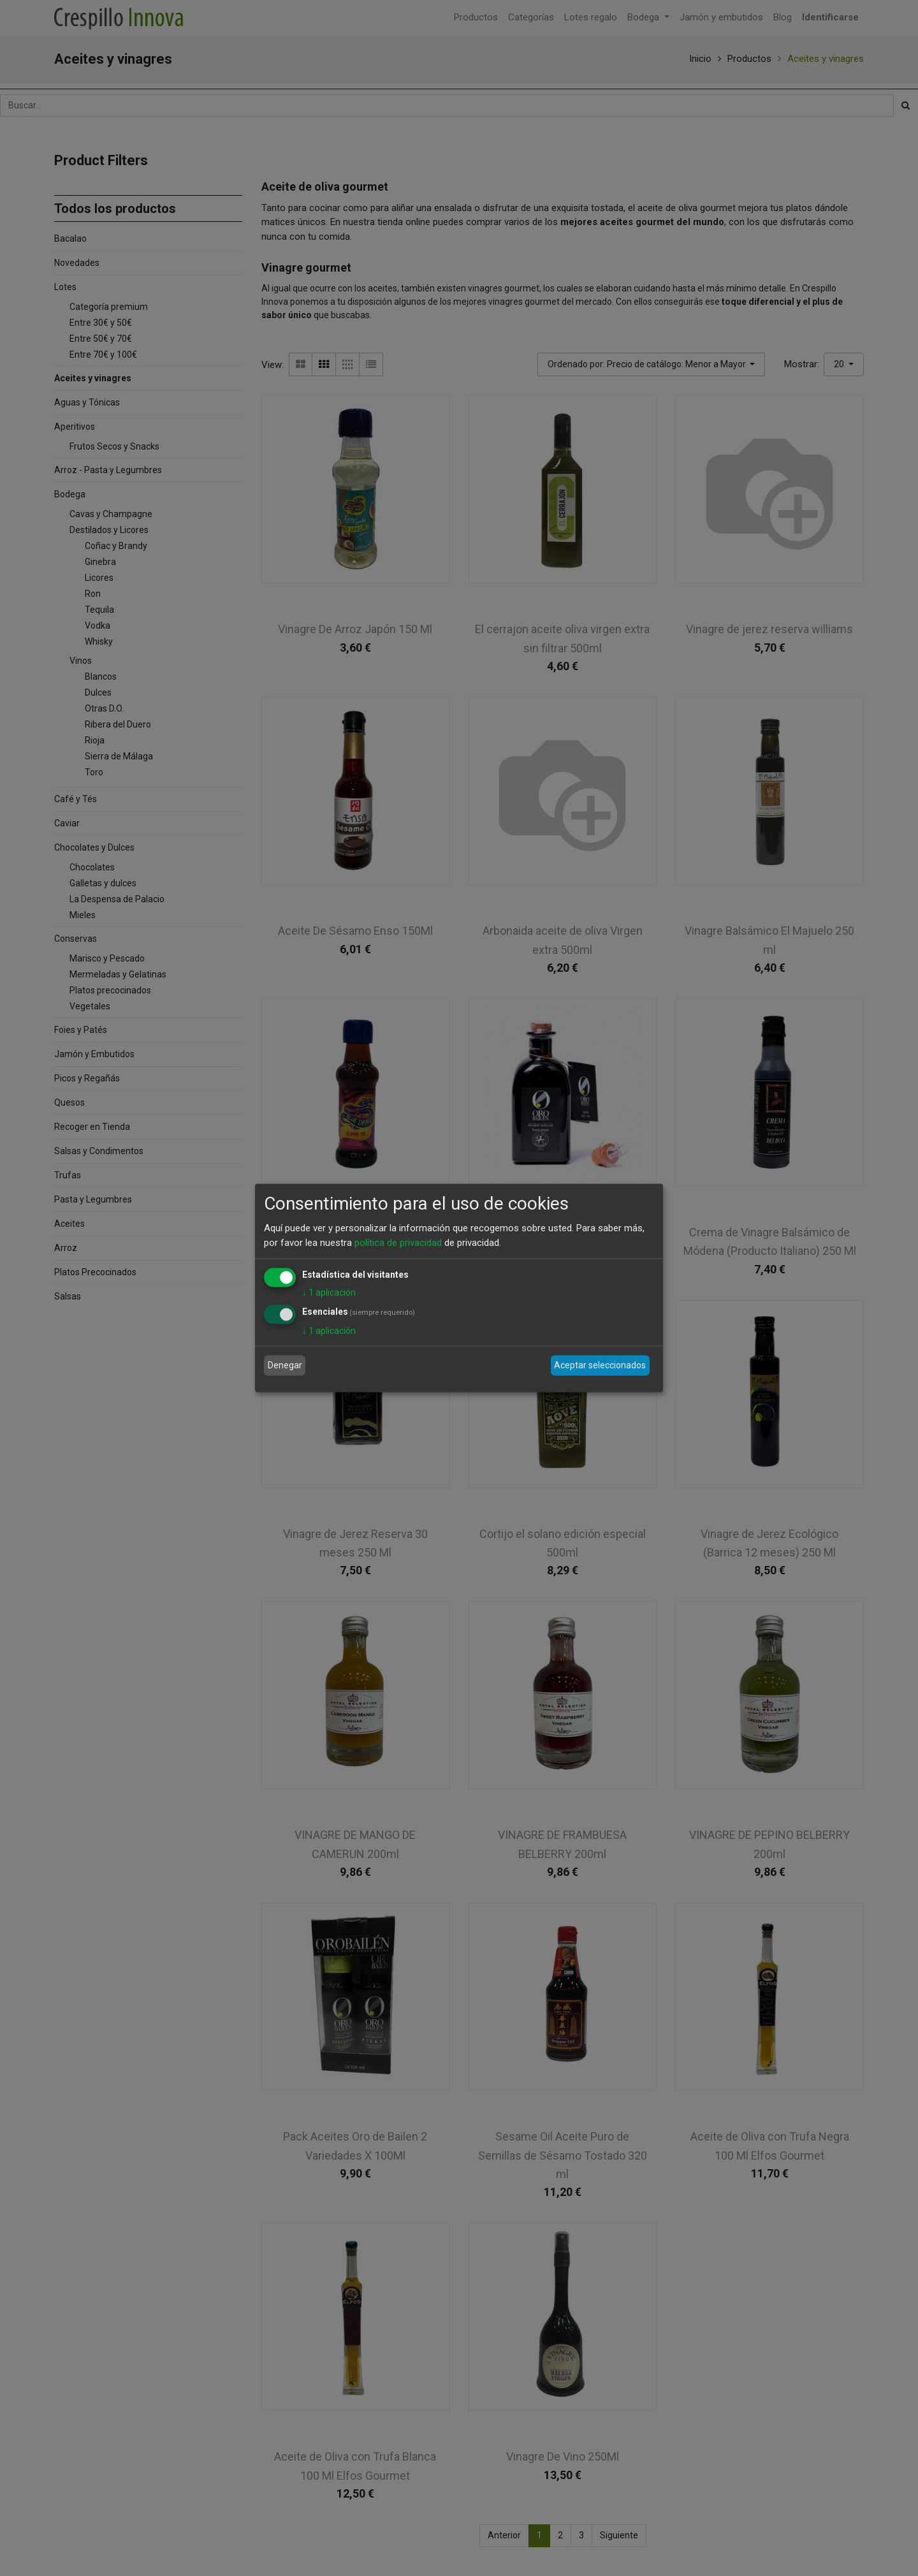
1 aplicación (329, 1292)
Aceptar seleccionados (600, 1365)
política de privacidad (398, 1242)
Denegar (285, 1365)
